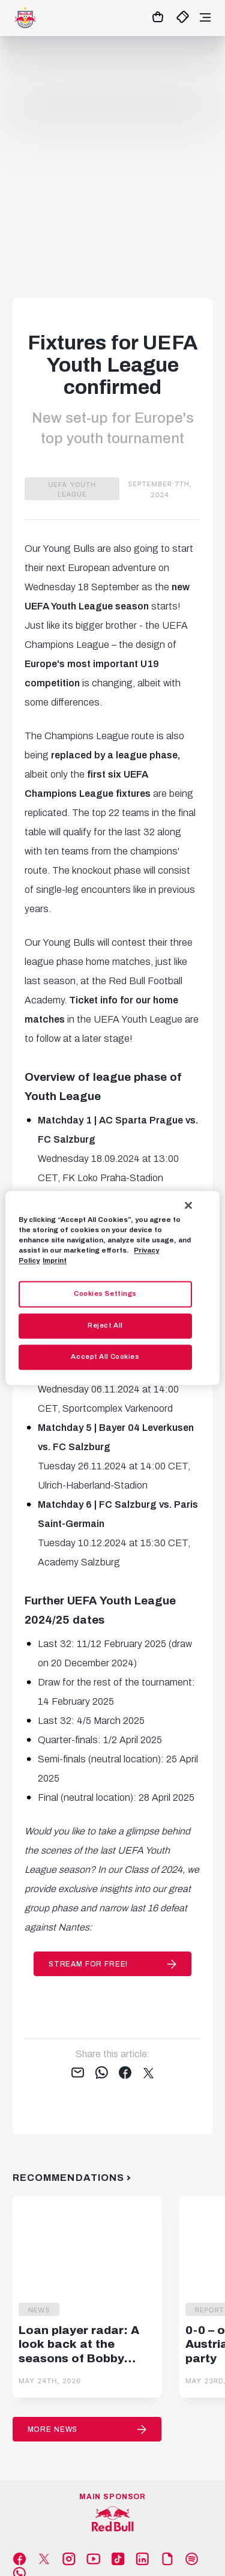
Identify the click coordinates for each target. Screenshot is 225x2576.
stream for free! (88, 1964)
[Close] (188, 1205)
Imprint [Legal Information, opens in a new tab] (55, 1261)
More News (53, 2429)
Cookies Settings (105, 1294)
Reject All (105, 1325)
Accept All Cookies (105, 1357)
